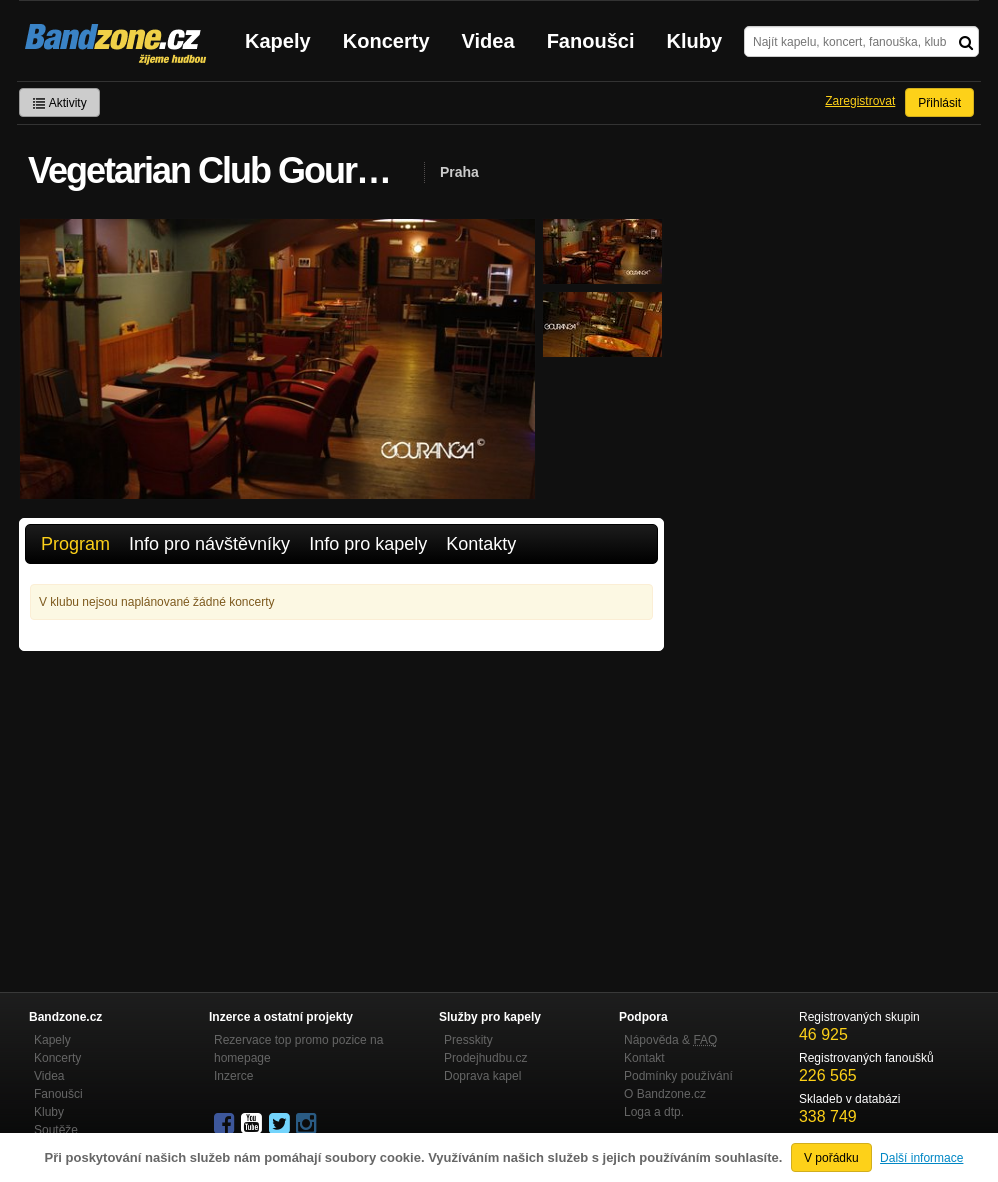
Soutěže (56, 1130)
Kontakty (481, 544)
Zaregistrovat (860, 101)
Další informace (921, 1158)
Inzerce (233, 1076)
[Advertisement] (341, 801)
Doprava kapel (482, 1076)
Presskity (468, 1040)
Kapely (278, 41)
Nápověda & (670, 1040)
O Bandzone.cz (665, 1094)
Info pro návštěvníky (209, 544)
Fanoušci (591, 41)
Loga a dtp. (654, 1112)
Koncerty (386, 41)
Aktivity (59, 103)
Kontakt (644, 1058)
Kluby (695, 41)
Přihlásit (939, 103)
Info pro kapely (368, 544)
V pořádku (831, 1158)
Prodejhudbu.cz (485, 1058)
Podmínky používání (678, 1076)
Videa (488, 41)
